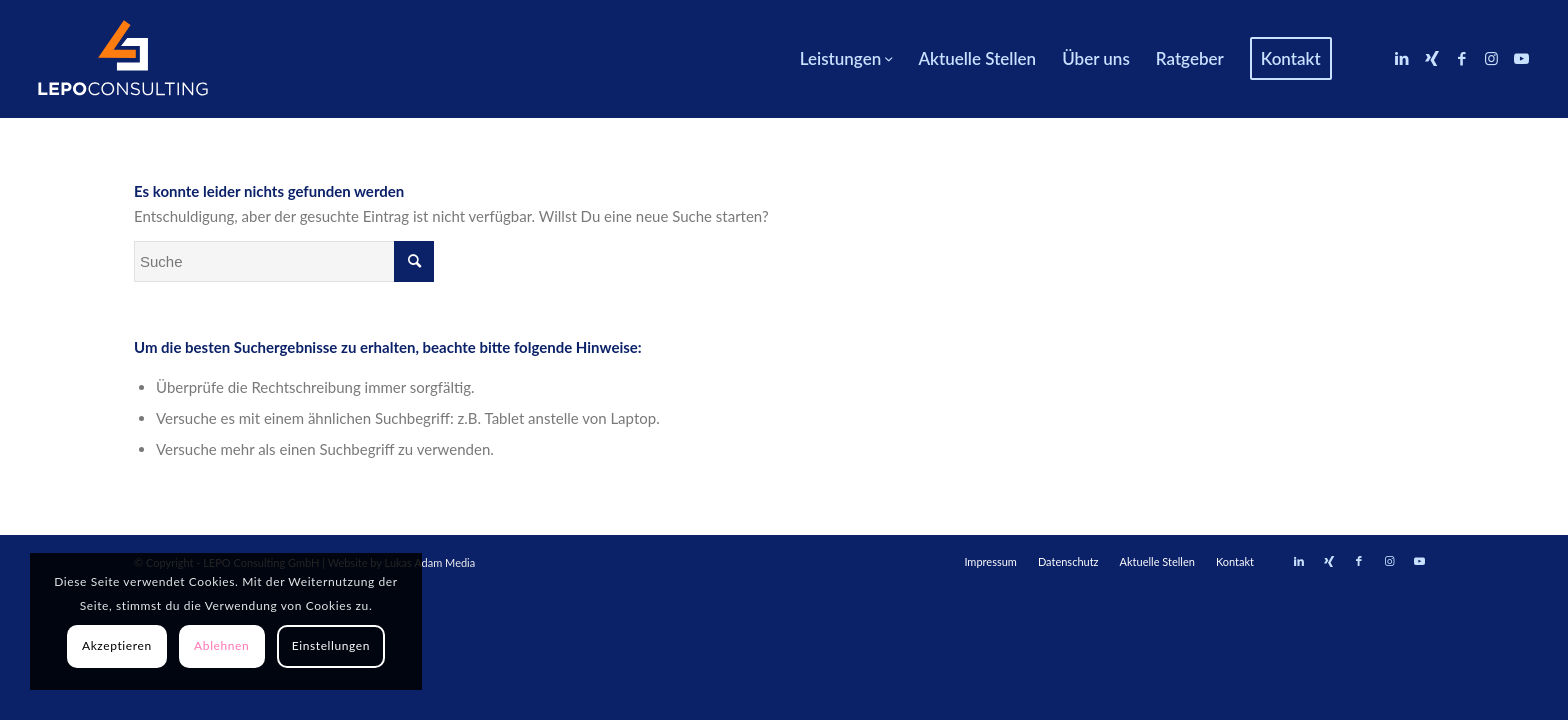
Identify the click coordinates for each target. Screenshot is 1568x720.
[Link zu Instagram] (1492, 58)
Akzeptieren (117, 645)
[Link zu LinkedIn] (1402, 58)
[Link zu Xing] (1432, 58)
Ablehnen (221, 645)
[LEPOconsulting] (123, 59)
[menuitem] (846, 59)
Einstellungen (331, 645)
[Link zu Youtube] (1522, 58)
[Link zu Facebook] (1462, 58)
